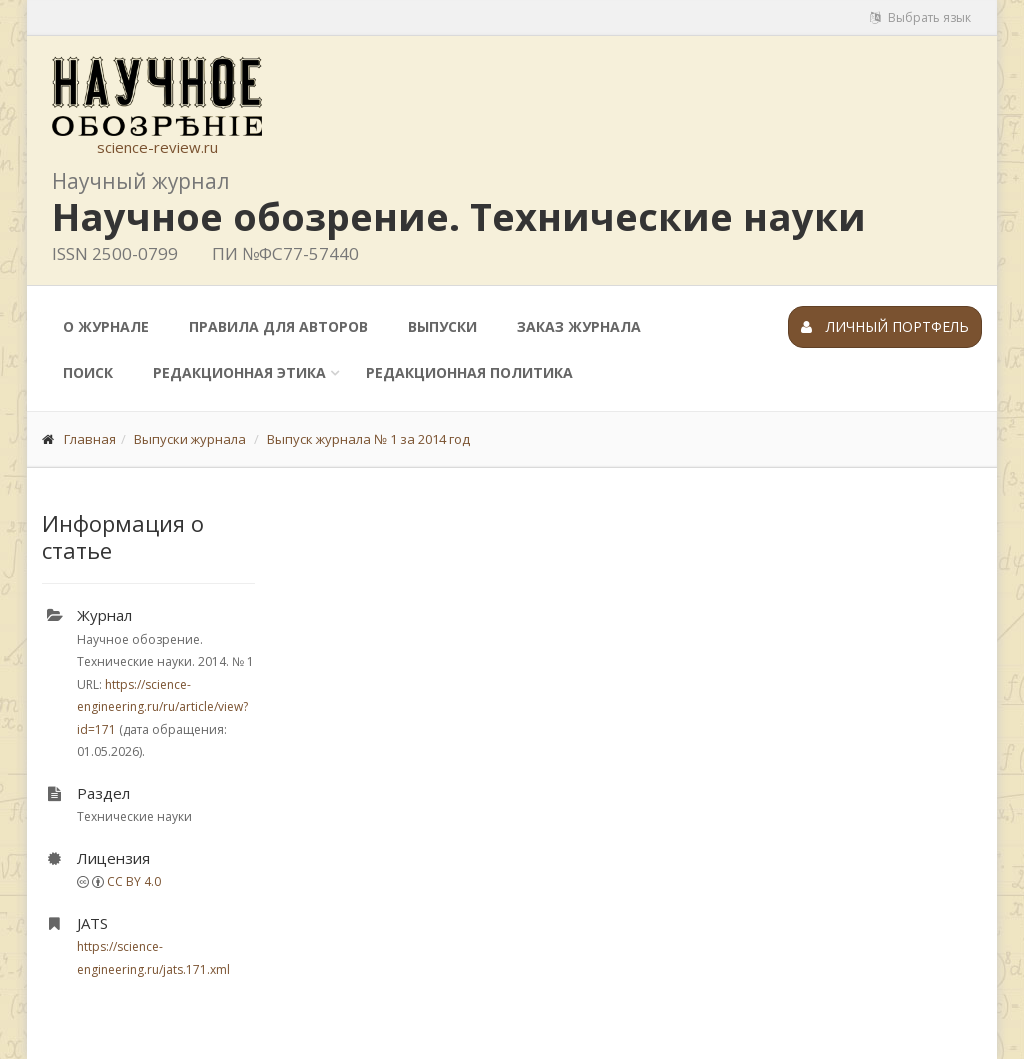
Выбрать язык (920, 17)
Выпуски (442, 326)
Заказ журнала (579, 326)
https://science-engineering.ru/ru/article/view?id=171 (162, 707)
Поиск (88, 372)
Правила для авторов (278, 326)
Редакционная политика (469, 372)
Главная (90, 439)
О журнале (106, 326)
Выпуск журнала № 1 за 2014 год (368, 439)
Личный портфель (885, 326)
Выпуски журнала (190, 439)
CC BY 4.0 (134, 881)
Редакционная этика (239, 372)
